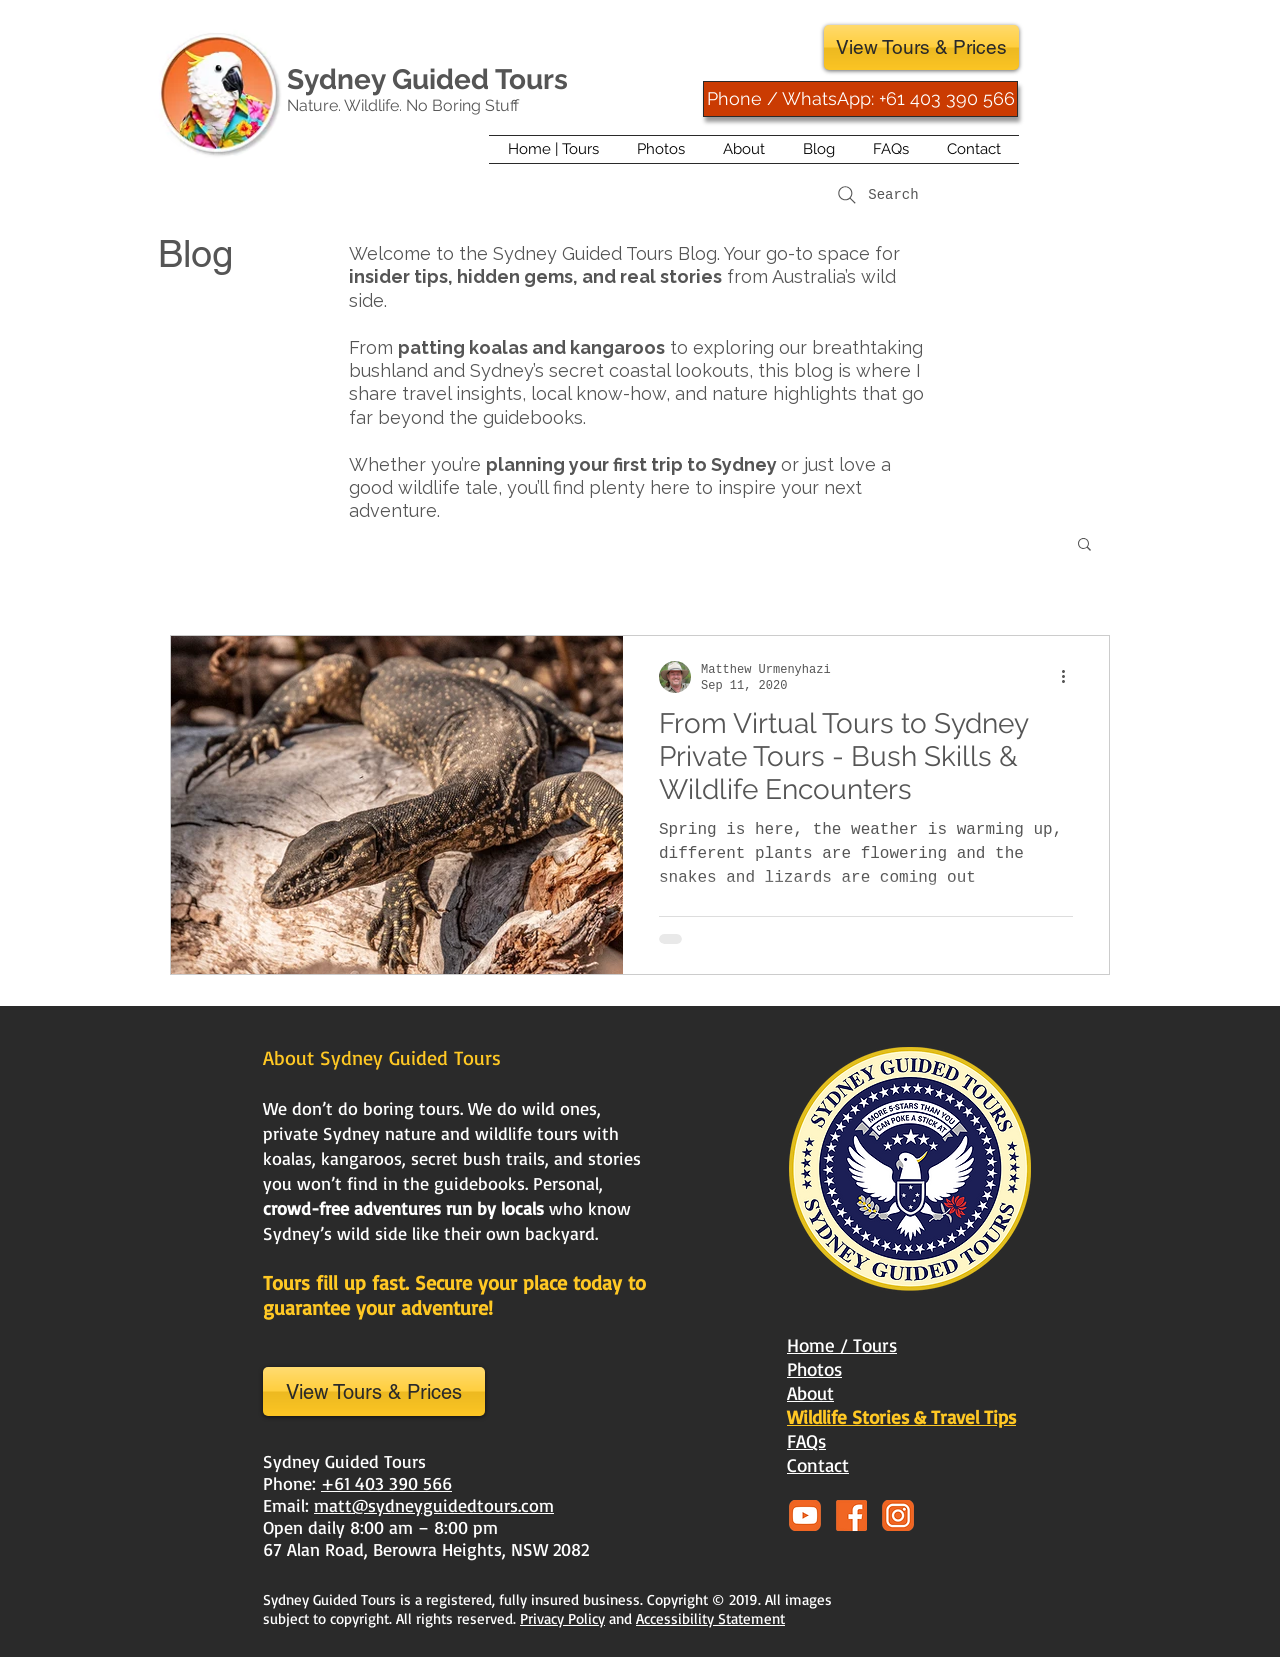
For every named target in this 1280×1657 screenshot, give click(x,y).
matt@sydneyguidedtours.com (434, 1505)
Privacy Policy (562, 1618)
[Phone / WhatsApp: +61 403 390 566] (860, 99)
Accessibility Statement (710, 1618)
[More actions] (1070, 677)
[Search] (876, 195)
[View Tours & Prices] (921, 47)
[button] (1084, 545)
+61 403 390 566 (386, 1483)
